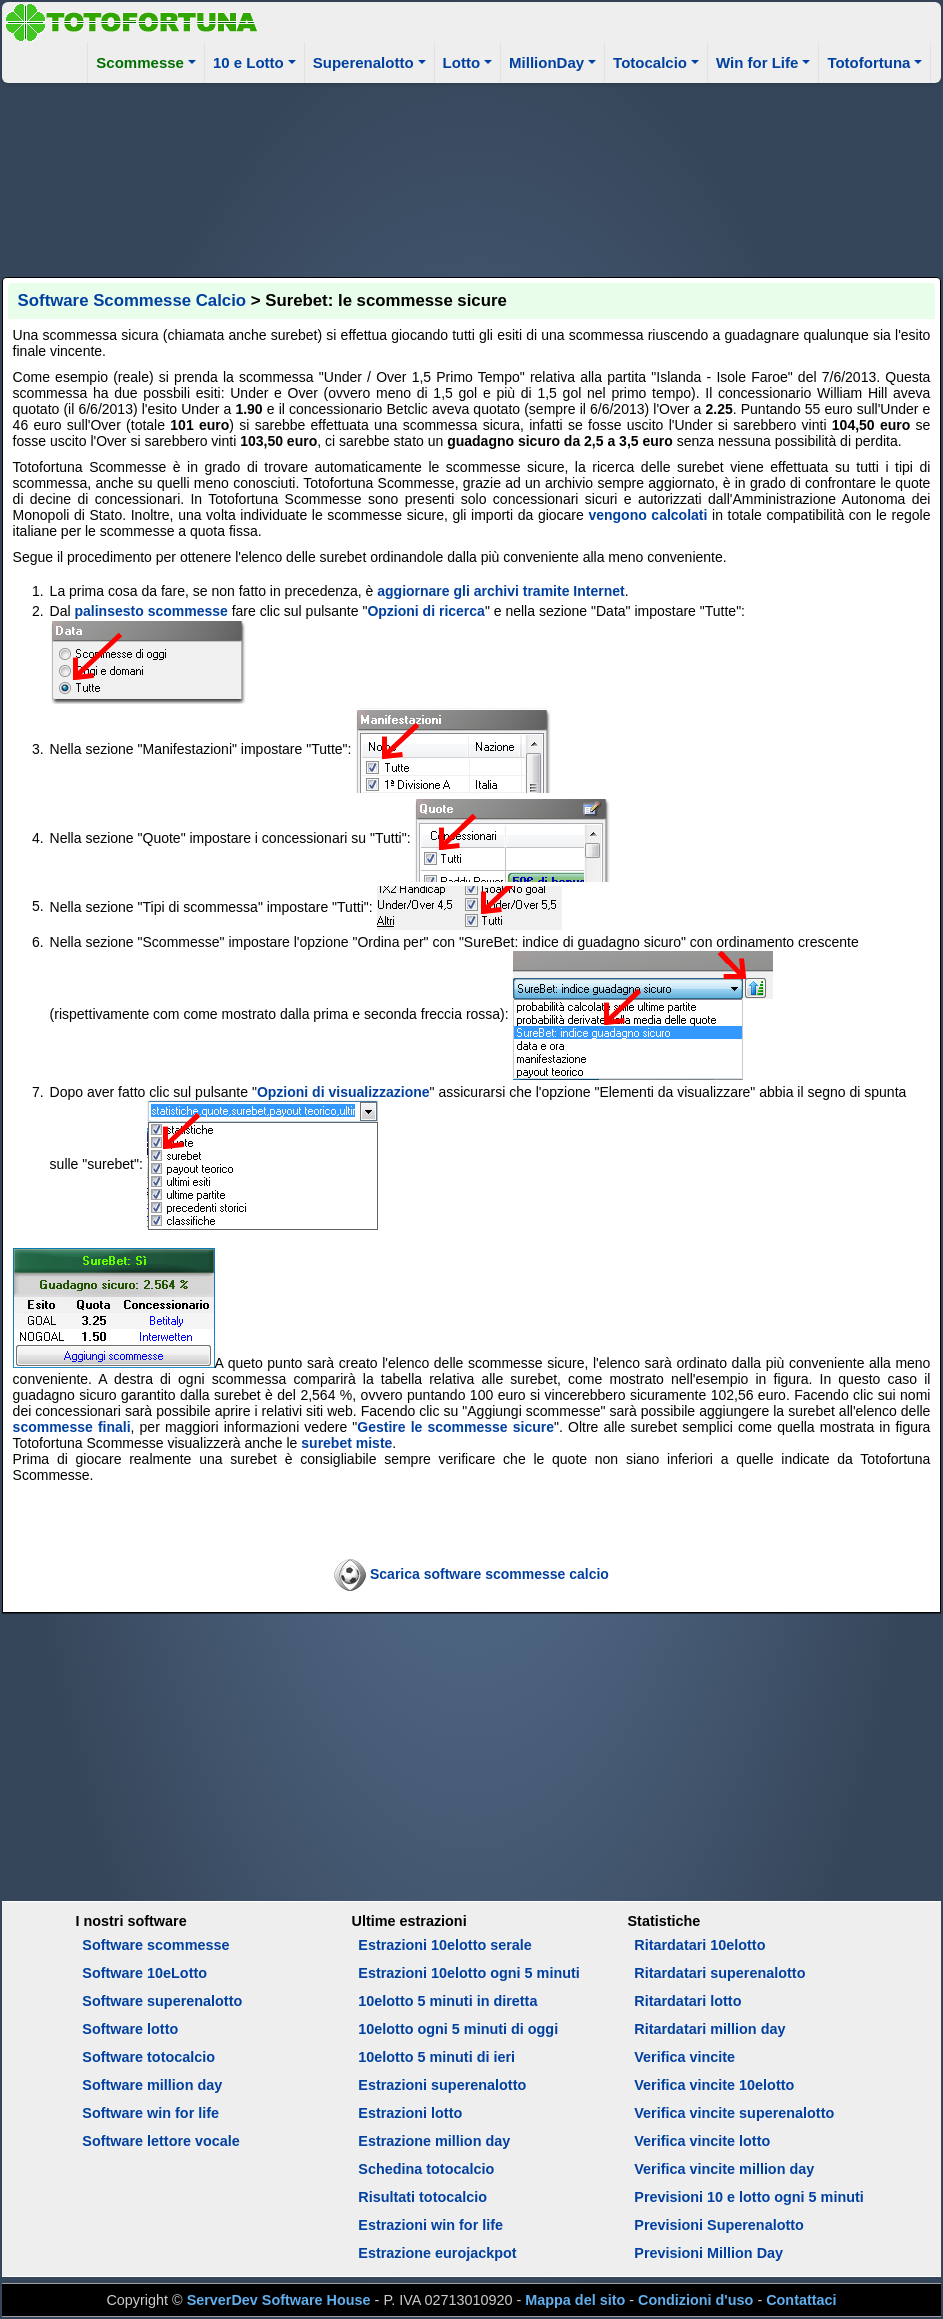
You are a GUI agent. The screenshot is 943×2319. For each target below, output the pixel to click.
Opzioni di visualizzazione (343, 1092)
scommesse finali (72, 1427)
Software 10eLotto (144, 1973)
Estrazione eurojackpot (437, 2253)
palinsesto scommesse (151, 611)
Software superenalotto (162, 2001)
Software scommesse (155, 1945)
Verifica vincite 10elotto (714, 2085)
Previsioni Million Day (708, 2253)
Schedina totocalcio (426, 2169)
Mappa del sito (575, 2300)
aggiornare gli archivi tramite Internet (500, 591)
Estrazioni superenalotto (442, 2085)
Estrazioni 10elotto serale (445, 1945)
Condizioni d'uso (695, 2300)
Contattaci (801, 2300)
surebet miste (346, 1443)
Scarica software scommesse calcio (489, 1573)
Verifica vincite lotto (702, 2141)
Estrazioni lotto (410, 2113)
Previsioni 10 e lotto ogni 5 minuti (748, 2197)
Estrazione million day (434, 2141)
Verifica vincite (684, 2057)
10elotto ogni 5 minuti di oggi (458, 2029)
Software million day (152, 2085)
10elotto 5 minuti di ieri (436, 2057)
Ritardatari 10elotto (699, 1945)
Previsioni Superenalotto (719, 2225)
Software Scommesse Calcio (132, 300)
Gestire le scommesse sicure (455, 1427)
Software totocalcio (148, 2057)
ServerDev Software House (279, 2300)
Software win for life (150, 2113)
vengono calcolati (647, 515)
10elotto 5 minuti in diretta (447, 2001)
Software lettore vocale (161, 2141)
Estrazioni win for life (430, 2225)
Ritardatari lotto (687, 2001)
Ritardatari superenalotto (719, 1973)
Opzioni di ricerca (425, 611)
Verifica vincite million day (724, 2169)
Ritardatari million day (709, 2029)
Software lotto (130, 2029)
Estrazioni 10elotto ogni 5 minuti (468, 1973)
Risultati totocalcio (422, 2197)
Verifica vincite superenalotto (734, 2113)
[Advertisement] (472, 177)
